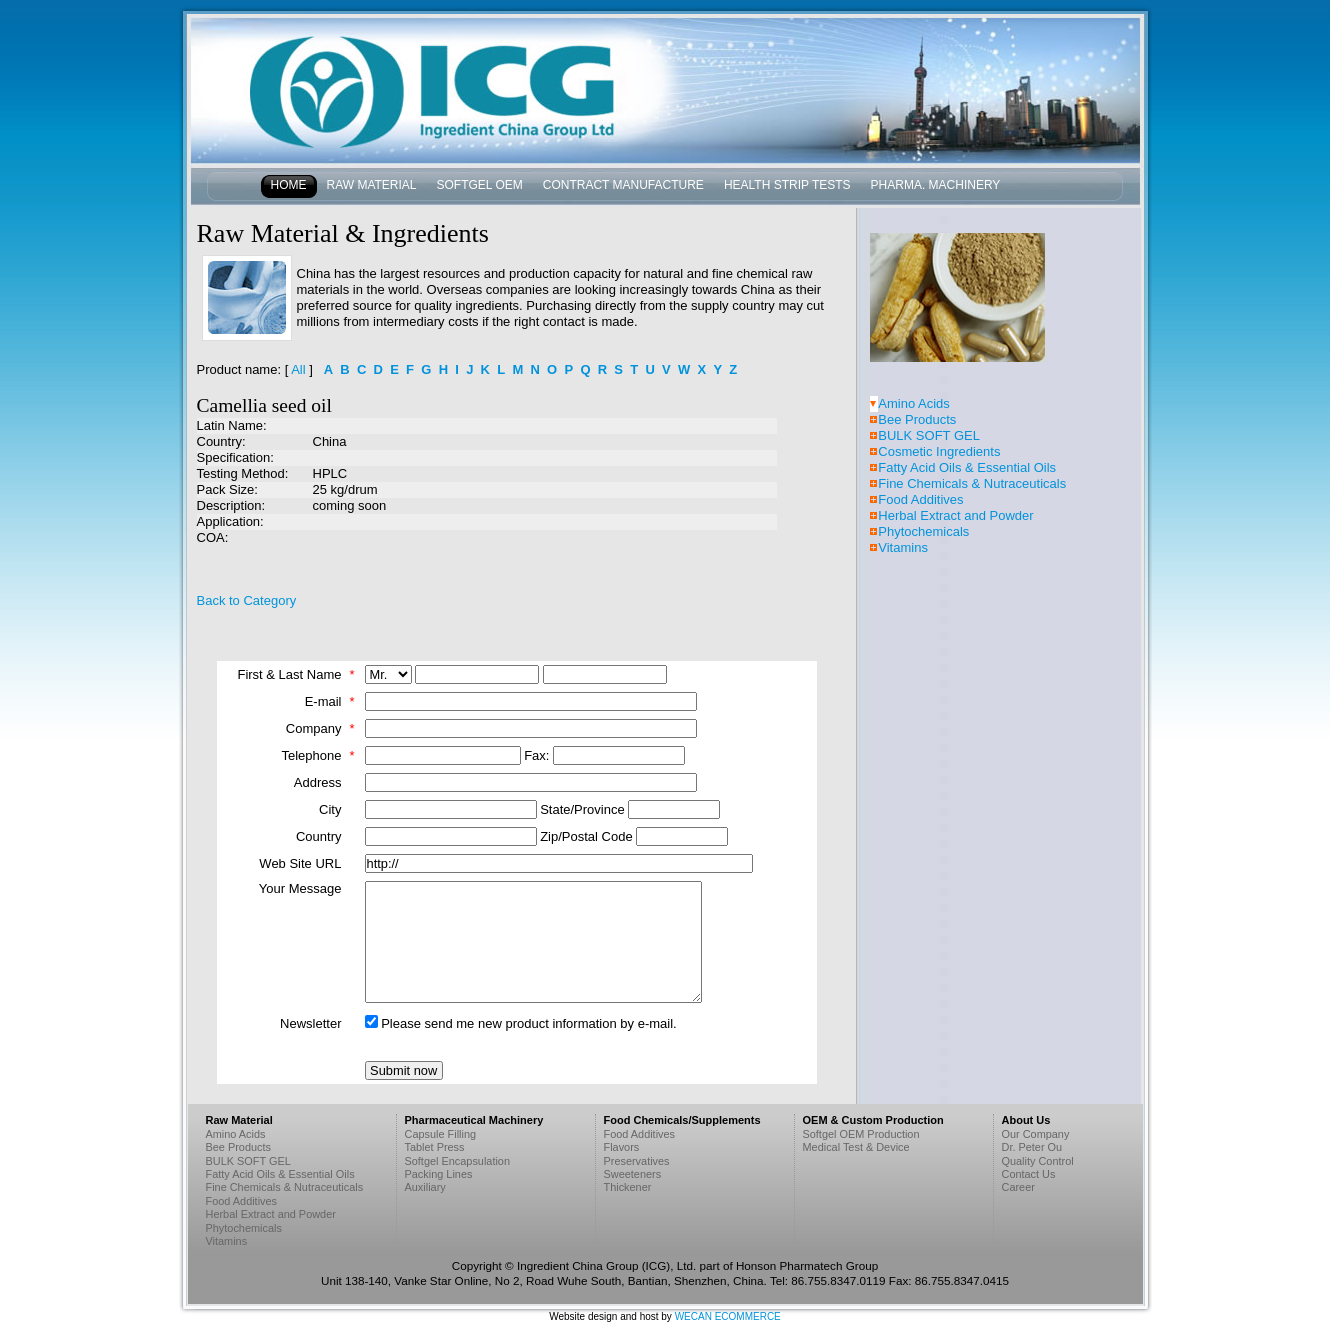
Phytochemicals (923, 531)
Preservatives (637, 1161)
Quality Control (1038, 1161)
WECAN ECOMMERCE (728, 1316)
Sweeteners (633, 1174)
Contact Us (1029, 1174)
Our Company (1036, 1134)
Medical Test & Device (856, 1147)
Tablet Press (435, 1147)
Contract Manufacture (623, 185)
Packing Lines (439, 1174)
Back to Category (247, 600)
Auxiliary (425, 1187)
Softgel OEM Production (861, 1134)
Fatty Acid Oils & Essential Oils (967, 467)
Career (1018, 1187)
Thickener (628, 1187)
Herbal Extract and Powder (955, 515)
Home (289, 185)
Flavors (622, 1147)
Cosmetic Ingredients (939, 451)
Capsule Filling (441, 1134)
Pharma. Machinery (936, 185)
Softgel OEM (480, 185)
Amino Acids (914, 403)
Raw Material (372, 185)
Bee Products (917, 419)
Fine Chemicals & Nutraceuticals (972, 483)
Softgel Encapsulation (458, 1161)
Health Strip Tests (787, 185)
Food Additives (920, 499)
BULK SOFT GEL (929, 435)
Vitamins (903, 547)
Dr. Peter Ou (1032, 1147)
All (298, 369)
